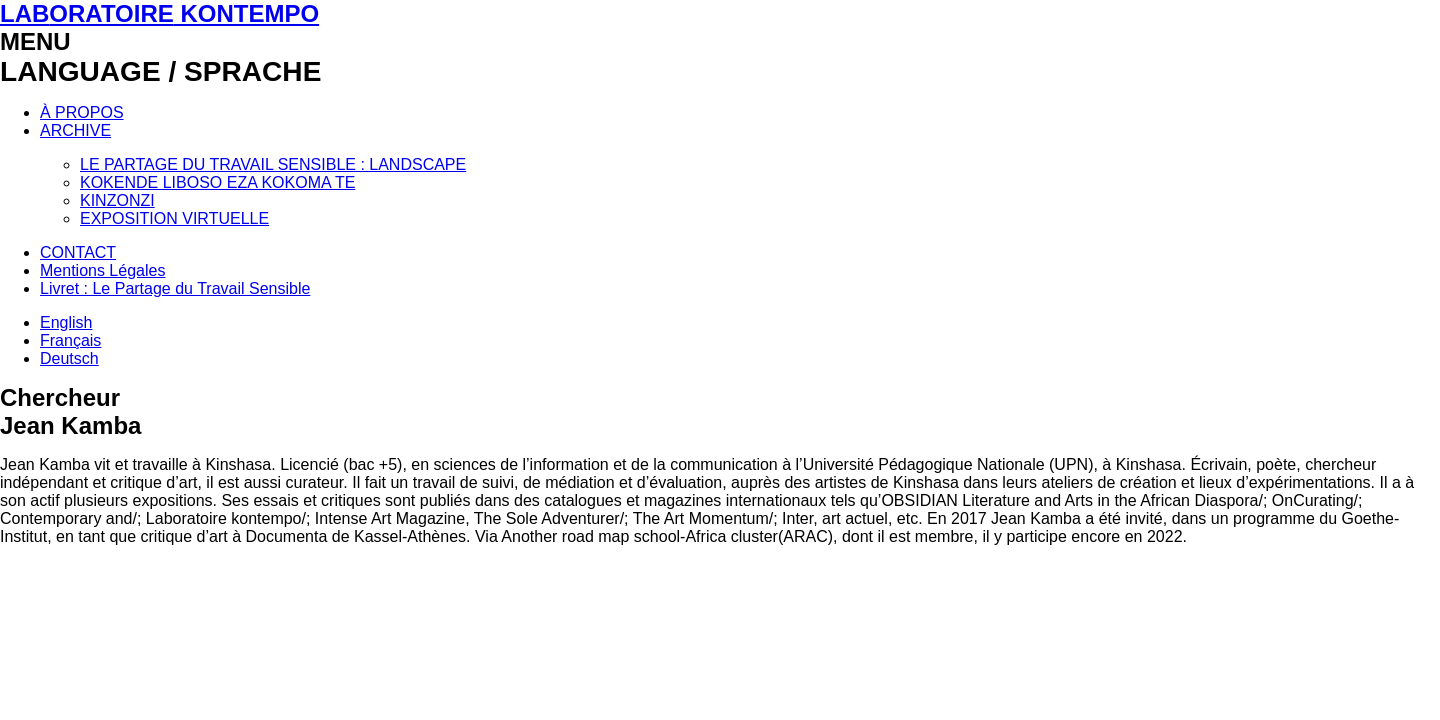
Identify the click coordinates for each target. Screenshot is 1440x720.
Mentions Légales (102, 270)
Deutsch (69, 358)
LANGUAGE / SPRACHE (160, 71)
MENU (35, 41)
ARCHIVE (75, 130)
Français (70, 340)
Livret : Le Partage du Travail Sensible (175, 288)
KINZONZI (117, 200)
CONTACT (78, 252)
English (66, 322)
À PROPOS (82, 112)
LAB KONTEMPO (159, 13)
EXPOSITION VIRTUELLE (174, 218)
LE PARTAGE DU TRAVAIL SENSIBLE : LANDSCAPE (273, 164)
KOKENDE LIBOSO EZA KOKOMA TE (217, 182)
